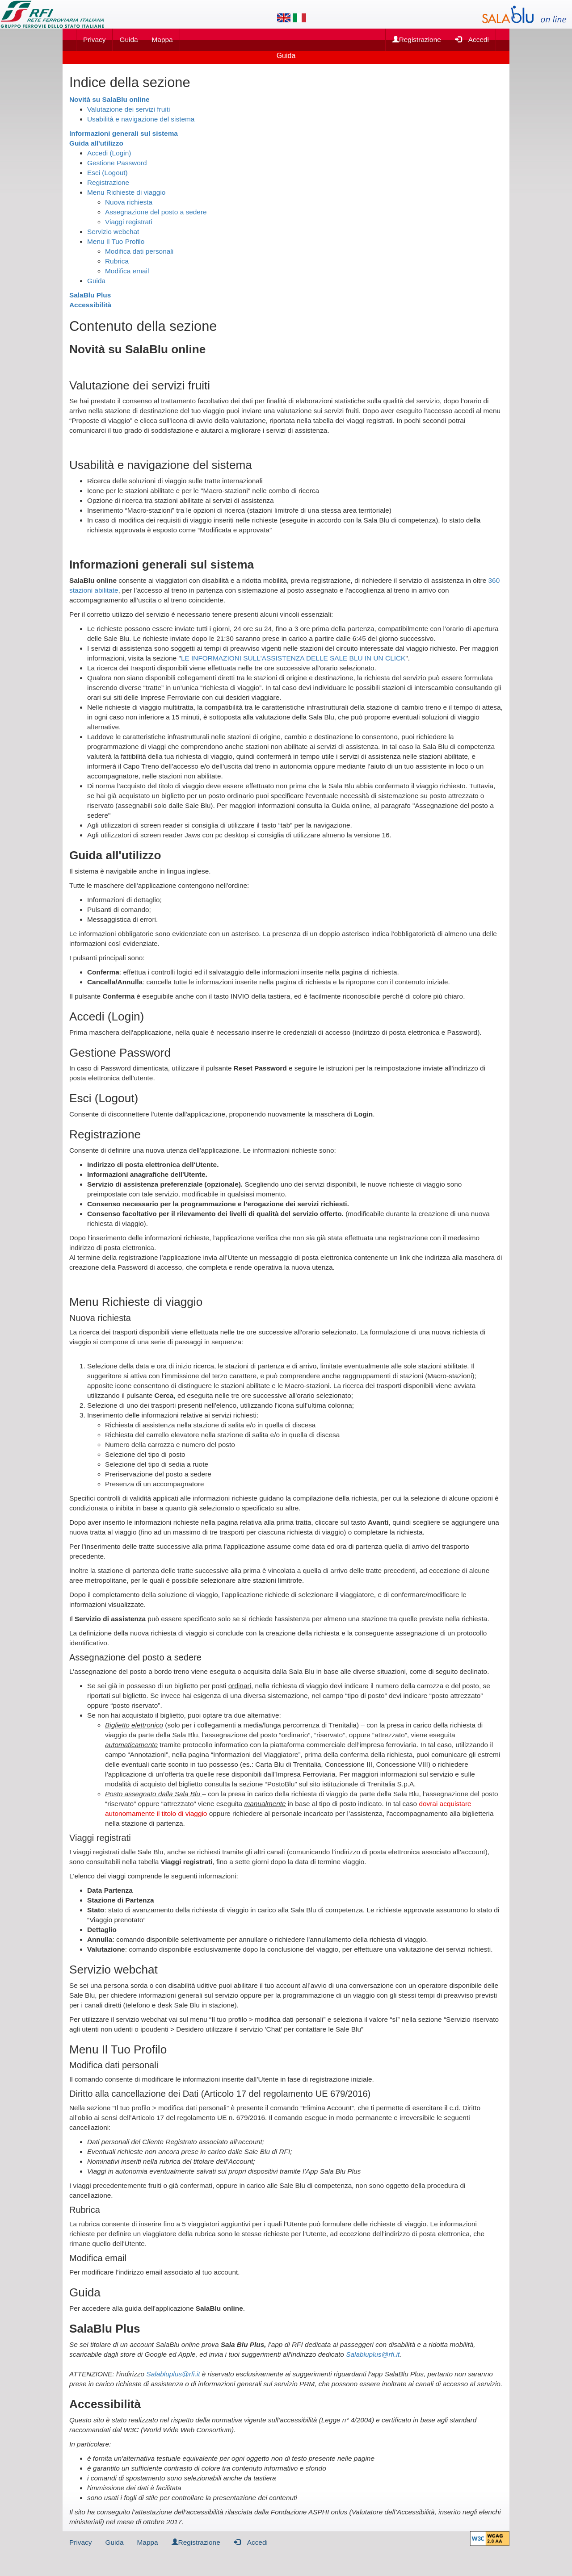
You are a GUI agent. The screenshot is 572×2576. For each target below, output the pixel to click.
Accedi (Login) (109, 153)
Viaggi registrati (128, 222)
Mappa (162, 39)
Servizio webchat (113, 231)
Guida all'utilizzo (96, 143)
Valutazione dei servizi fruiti (128, 109)
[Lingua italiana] (299, 17)
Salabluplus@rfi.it (373, 2354)
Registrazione (416, 39)
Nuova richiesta (128, 202)
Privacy (94, 39)
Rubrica (117, 261)
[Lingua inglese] (283, 17)
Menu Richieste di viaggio (126, 192)
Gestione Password (117, 163)
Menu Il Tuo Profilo (115, 241)
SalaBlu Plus (90, 295)
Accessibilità (90, 305)
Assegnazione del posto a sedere (156, 212)
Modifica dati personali (139, 251)
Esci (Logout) (107, 172)
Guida (128, 39)
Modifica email (127, 271)
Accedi (472, 39)
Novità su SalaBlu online (109, 99)
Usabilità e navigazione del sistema (140, 119)
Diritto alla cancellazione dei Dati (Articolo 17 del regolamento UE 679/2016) (219, 2094)
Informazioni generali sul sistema (123, 133)
